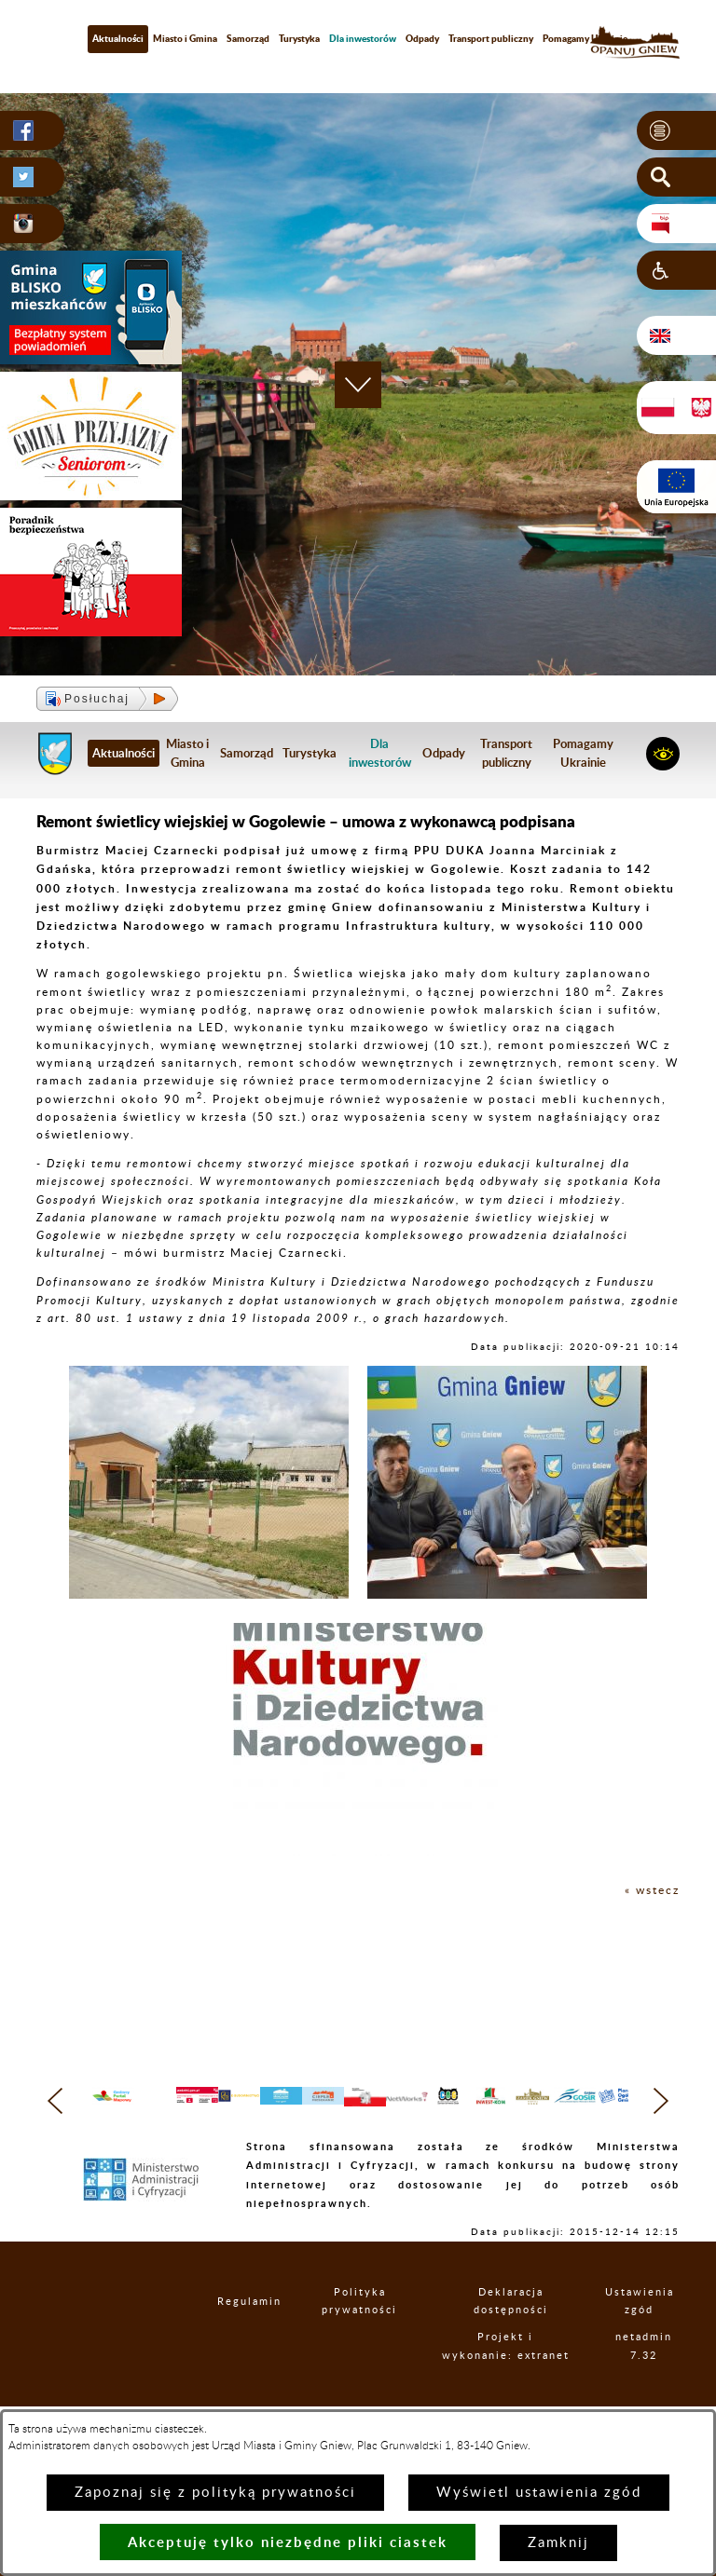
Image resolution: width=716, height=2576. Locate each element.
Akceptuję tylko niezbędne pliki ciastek (288, 2542)
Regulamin (245, 2338)
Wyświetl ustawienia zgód (538, 2493)
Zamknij (558, 2543)
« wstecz (652, 1890)
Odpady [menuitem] (422, 38)
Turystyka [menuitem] (299, 38)
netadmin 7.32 (652, 2392)
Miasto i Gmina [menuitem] (185, 38)
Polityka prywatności (372, 2338)
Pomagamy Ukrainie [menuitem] (585, 38)
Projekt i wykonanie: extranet (524, 2392)
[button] (676, 130)
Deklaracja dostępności (524, 2338)
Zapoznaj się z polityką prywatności (215, 2493)
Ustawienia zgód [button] (649, 2338)
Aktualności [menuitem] (118, 38)
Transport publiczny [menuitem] (490, 38)
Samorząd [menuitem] (248, 38)
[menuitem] (362, 38)
